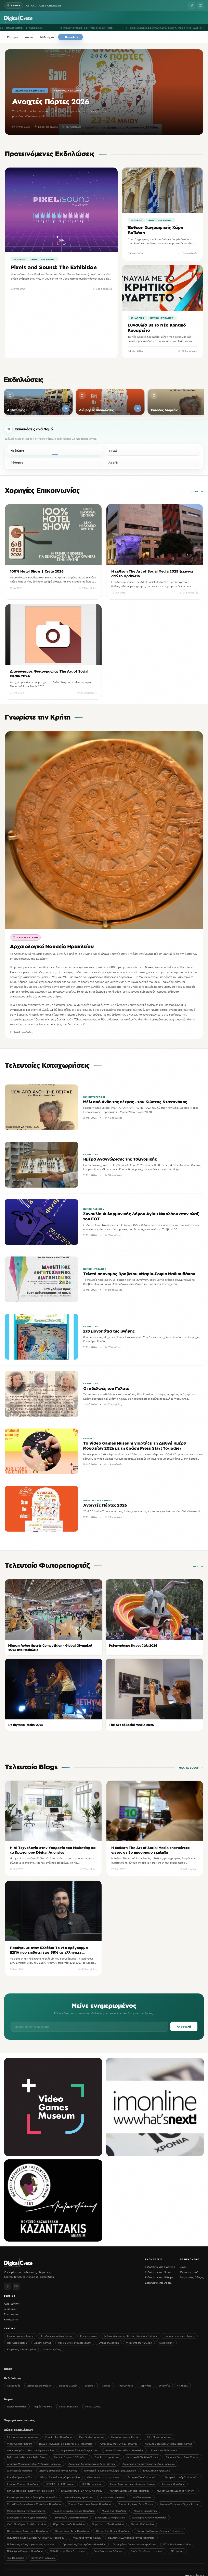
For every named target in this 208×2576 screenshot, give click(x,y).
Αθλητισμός (13, 2374)
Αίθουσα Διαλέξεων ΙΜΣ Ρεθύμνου (119, 2432)
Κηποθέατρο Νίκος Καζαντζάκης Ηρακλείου (30, 2479)
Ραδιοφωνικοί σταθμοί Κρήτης (74, 2331)
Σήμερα (13, 37)
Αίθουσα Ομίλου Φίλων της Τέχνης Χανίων (30, 2438)
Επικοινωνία (11, 2302)
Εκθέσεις (90, 2374)
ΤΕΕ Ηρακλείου (15, 2546)
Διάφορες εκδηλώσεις (39, 2374)
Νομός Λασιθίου (43, 2394)
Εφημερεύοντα (88, 2324)
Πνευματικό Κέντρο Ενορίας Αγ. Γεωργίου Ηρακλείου (35, 2526)
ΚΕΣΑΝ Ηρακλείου (92, 2472)
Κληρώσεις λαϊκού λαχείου (21, 2337)
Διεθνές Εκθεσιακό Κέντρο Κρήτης (58, 2459)
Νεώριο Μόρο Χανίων (145, 2499)
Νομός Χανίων (93, 2394)
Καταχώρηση (11, 2307)
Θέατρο (106, 2374)
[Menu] (201, 17)
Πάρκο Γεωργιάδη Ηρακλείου (69, 2512)
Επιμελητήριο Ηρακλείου (156, 2459)
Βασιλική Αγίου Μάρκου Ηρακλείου (124, 2438)
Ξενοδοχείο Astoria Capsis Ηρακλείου (27, 2505)
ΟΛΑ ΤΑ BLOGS (191, 1756)
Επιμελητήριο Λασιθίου (19, 2465)
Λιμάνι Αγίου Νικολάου (112, 2485)
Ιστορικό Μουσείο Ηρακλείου (23, 2472)
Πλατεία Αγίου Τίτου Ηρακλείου (72, 2519)
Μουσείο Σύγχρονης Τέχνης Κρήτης (179, 2492)
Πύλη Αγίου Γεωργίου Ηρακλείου (25, 2539)
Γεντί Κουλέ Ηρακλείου (106, 2445)
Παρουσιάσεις (125, 2374)
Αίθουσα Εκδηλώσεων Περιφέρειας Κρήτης (168, 2432)
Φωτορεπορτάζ (189, 2260)
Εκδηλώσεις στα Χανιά (158, 2260)
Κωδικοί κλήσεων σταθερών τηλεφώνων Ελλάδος (130, 2324)
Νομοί (8, 2387)
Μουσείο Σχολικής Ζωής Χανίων (135, 2492)
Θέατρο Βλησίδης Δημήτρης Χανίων (60, 2465)
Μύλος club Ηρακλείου (114, 2499)
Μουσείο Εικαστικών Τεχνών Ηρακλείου (89, 2492)
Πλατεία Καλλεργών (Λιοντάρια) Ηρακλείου (160, 2519)
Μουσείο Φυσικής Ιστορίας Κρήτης (26, 2499)
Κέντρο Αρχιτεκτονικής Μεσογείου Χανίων (132, 2472)
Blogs (183, 2255)
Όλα (198, 1555)
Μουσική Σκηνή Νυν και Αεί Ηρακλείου (74, 2499)
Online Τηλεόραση (109, 2331)
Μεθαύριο (50, 37)
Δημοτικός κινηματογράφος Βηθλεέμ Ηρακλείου (148, 2452)
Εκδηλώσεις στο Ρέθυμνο (159, 2265)
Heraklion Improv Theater (125, 2425)
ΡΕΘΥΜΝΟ (191, 27)
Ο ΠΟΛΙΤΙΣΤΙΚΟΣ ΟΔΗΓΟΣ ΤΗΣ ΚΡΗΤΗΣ (93, 27)
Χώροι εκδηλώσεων (18, 2418)
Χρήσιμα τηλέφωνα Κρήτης (180, 2324)
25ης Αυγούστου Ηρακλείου (22, 2425)
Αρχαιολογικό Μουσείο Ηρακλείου (79, 2438)
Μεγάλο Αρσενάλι (142, 2485)
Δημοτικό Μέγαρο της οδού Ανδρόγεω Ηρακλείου (34, 2452)
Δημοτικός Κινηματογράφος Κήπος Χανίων (91, 2452)
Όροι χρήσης (12, 2292)
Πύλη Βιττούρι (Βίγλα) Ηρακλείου (68, 2539)
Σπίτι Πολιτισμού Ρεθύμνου (108, 2539)
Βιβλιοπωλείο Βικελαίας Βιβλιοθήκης (27, 2445)
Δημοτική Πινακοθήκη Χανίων (182, 2445)
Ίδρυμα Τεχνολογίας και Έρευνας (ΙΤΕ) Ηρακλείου (66, 2432)
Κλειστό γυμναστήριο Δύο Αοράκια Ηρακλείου (32, 2485)
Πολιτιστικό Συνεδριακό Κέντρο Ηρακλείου (131, 2526)
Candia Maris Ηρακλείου (58, 2425)
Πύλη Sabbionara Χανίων (177, 2532)
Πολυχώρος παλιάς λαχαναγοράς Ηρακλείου (31, 2532)
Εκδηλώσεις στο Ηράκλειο (160, 2255)
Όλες (197, 479)
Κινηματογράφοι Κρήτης (20, 2324)
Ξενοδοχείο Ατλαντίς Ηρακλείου (149, 2505)
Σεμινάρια (146, 2374)
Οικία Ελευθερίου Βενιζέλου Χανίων (26, 2512)
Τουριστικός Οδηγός (192, 2265)
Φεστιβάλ (182, 2374)
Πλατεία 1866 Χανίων (142, 2512)
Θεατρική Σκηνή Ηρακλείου (142, 2465)
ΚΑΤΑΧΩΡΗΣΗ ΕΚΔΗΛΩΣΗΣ (44, 5)
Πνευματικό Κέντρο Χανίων (86, 2526)
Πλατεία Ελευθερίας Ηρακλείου (113, 2519)
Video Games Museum (19, 2432)
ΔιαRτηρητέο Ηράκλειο (19, 2459)
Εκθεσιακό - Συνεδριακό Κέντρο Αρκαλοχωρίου (110, 2459)
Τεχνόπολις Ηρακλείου (43, 2546)
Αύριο (30, 37)
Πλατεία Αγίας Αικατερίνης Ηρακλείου (27, 2519)
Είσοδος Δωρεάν (68, 2374)
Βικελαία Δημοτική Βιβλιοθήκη (70, 2445)
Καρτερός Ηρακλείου (173, 2472)
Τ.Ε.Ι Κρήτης (177, 2539)
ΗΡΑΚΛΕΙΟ (166, 27)
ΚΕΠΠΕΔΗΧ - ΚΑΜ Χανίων (60, 2472)
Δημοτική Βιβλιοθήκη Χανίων (142, 2445)
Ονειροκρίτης (166, 2331)
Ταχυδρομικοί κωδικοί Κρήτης (57, 2324)
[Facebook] (191, 5)
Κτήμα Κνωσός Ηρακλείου (79, 2485)
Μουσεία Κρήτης (52, 2337)
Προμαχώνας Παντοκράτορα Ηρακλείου (84, 2532)
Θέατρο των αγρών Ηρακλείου (103, 2465)
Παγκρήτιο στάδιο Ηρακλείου (108, 2512)
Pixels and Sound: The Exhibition (54, 277)
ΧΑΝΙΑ (178, 27)
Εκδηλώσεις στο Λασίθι (158, 2271)
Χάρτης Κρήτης (42, 2331)
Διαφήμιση (10, 2297)
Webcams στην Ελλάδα (139, 2331)
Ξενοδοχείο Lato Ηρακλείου (110, 2505)
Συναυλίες (164, 2374)
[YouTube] (200, 5)
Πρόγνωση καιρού (17, 2331)
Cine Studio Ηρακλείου (91, 2425)
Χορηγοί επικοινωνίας (19, 2408)
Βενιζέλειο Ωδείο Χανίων (164, 2438)
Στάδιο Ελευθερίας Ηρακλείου (147, 2539)
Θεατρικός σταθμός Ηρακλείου (181, 2465)
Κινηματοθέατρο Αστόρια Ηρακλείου (130, 2479)
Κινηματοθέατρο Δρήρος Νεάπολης (176, 2479)
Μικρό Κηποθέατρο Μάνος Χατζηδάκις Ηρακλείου (34, 2492)
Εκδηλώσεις (13, 2366)
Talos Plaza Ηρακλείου (159, 2425)
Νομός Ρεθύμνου (68, 2394)
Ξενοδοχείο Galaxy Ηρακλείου (71, 2505)
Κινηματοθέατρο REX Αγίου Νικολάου (81, 2479)
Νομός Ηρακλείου (17, 2394)
